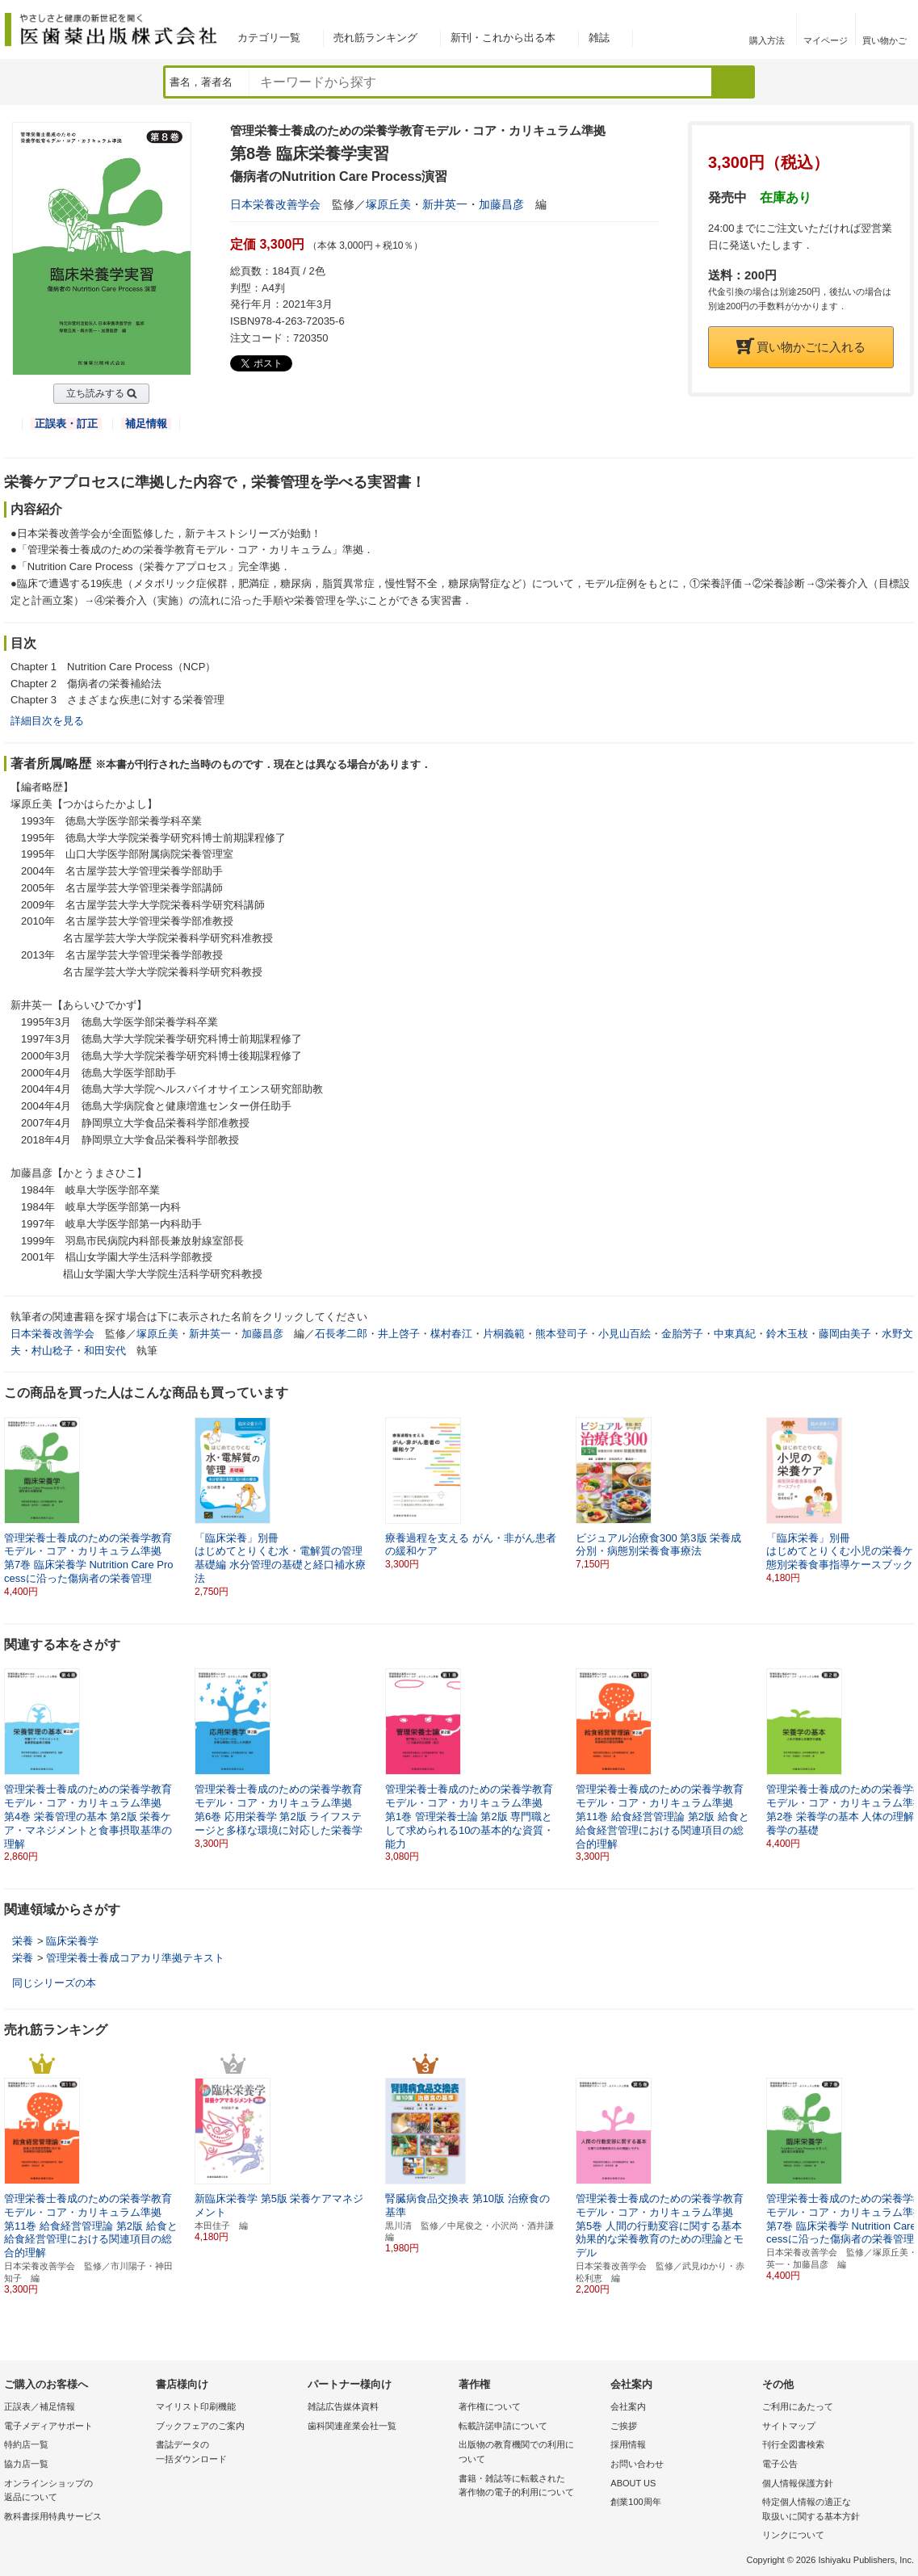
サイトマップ (788, 2426)
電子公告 (780, 2464)
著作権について (490, 2406)
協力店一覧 (26, 2464)
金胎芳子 (682, 1334)
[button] (902, 1494)
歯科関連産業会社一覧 (352, 2426)
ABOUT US (633, 2483)
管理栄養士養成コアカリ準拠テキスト (135, 1958)
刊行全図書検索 (793, 2444)
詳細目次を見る (47, 721)
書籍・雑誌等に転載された (530, 2486)
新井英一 (444, 204)
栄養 (22, 1941)
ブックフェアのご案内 (200, 2426)
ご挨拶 (623, 2426)
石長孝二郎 (341, 1334)
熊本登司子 (561, 1334)
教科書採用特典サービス (53, 2516)
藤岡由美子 (845, 1334)
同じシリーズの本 (54, 1983)
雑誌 (599, 37)
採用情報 (628, 2444)
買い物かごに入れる (801, 347)
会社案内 (628, 2406)
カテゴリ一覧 (268, 37)
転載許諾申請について (503, 2426)
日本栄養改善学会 (275, 204)
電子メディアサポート (48, 2426)
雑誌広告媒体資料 (343, 2406)
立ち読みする (95, 393)
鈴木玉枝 (787, 1334)
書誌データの (228, 2453)
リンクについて (793, 2535)
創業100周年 (635, 2502)
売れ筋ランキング (375, 37)
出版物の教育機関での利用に (530, 2453)
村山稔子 (52, 1351)
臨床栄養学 (72, 1941)
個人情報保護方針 (797, 2483)
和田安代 (105, 1351)
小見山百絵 (624, 1334)
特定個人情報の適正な (834, 2510)
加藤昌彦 (501, 204)
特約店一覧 (26, 2444)
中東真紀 (735, 1334)
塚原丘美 (388, 204)
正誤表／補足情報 (39, 2406)
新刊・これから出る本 (503, 37)
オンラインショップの (76, 2491)
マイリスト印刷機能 (196, 2406)
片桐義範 (504, 1334)
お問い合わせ (637, 2464)
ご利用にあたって (797, 2406)
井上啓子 (399, 1334)
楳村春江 (451, 1334)
